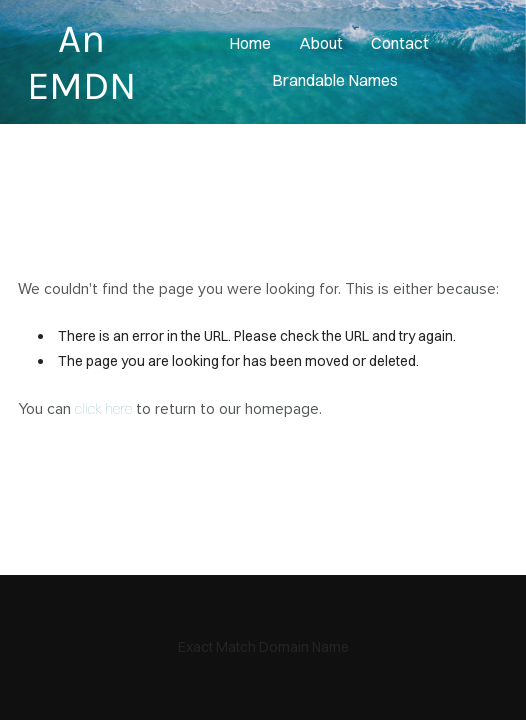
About (321, 43)
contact (400, 43)
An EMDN (81, 62)
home (250, 43)
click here (103, 409)
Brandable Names (335, 80)
